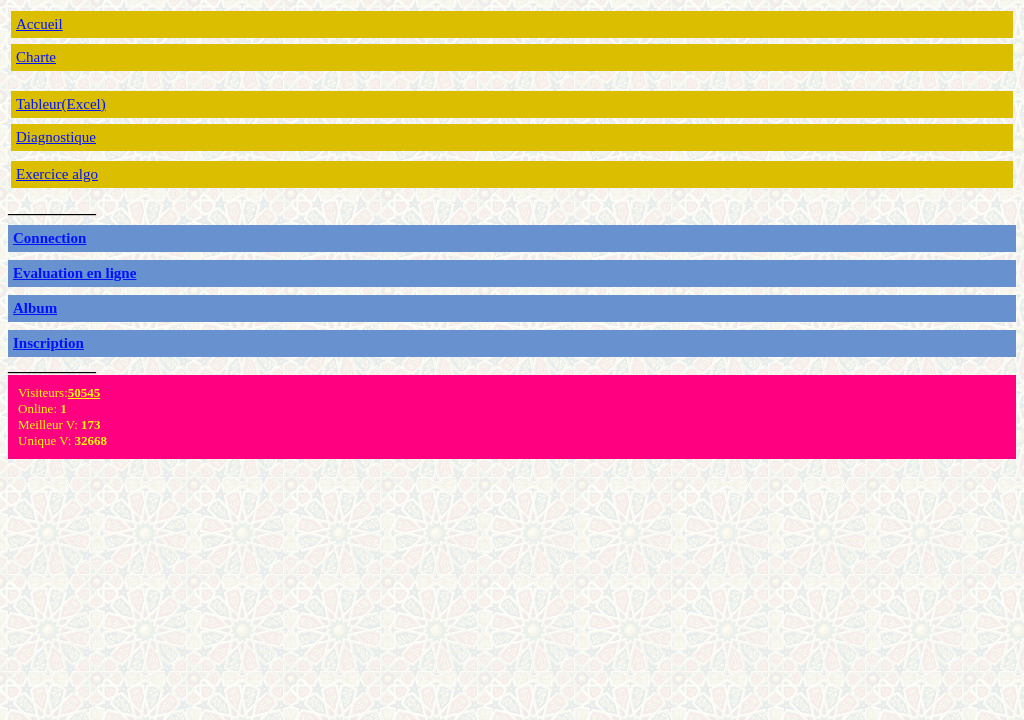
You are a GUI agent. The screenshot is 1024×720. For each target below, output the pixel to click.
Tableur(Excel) (61, 104)
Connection (49, 238)
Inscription (48, 343)
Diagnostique (56, 137)
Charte (36, 57)
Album (35, 308)
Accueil (39, 24)
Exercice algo (57, 174)
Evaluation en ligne (74, 273)
